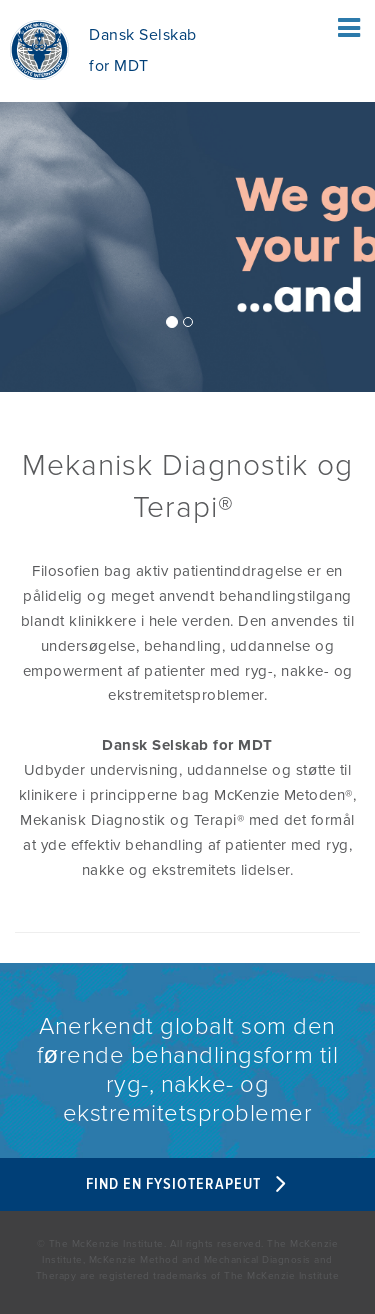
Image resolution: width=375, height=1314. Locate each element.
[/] (187, 182)
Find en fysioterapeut (188, 1184)
